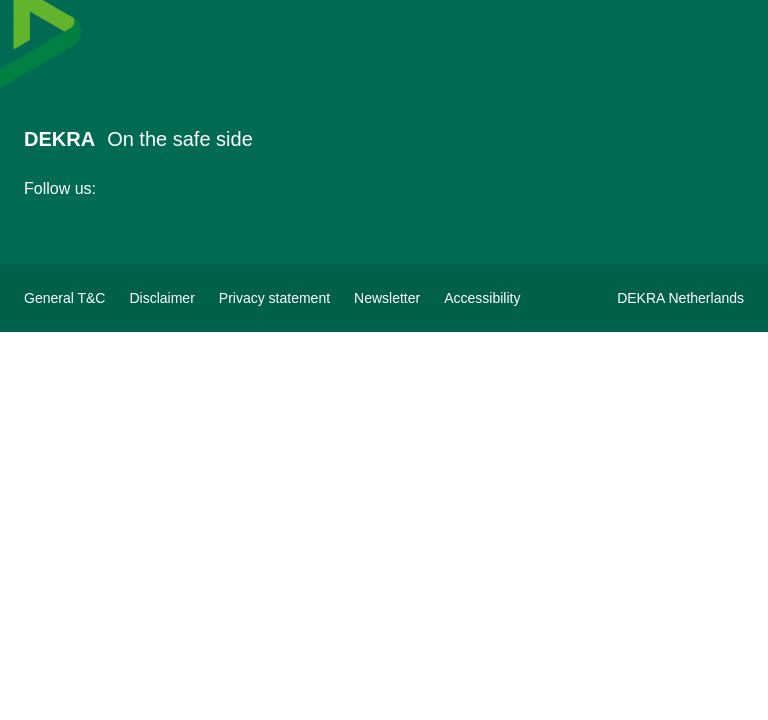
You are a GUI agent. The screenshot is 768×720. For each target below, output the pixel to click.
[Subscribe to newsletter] (387, 298)
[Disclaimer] (161, 298)
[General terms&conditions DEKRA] (64, 298)
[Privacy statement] (274, 298)
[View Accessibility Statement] (482, 298)
